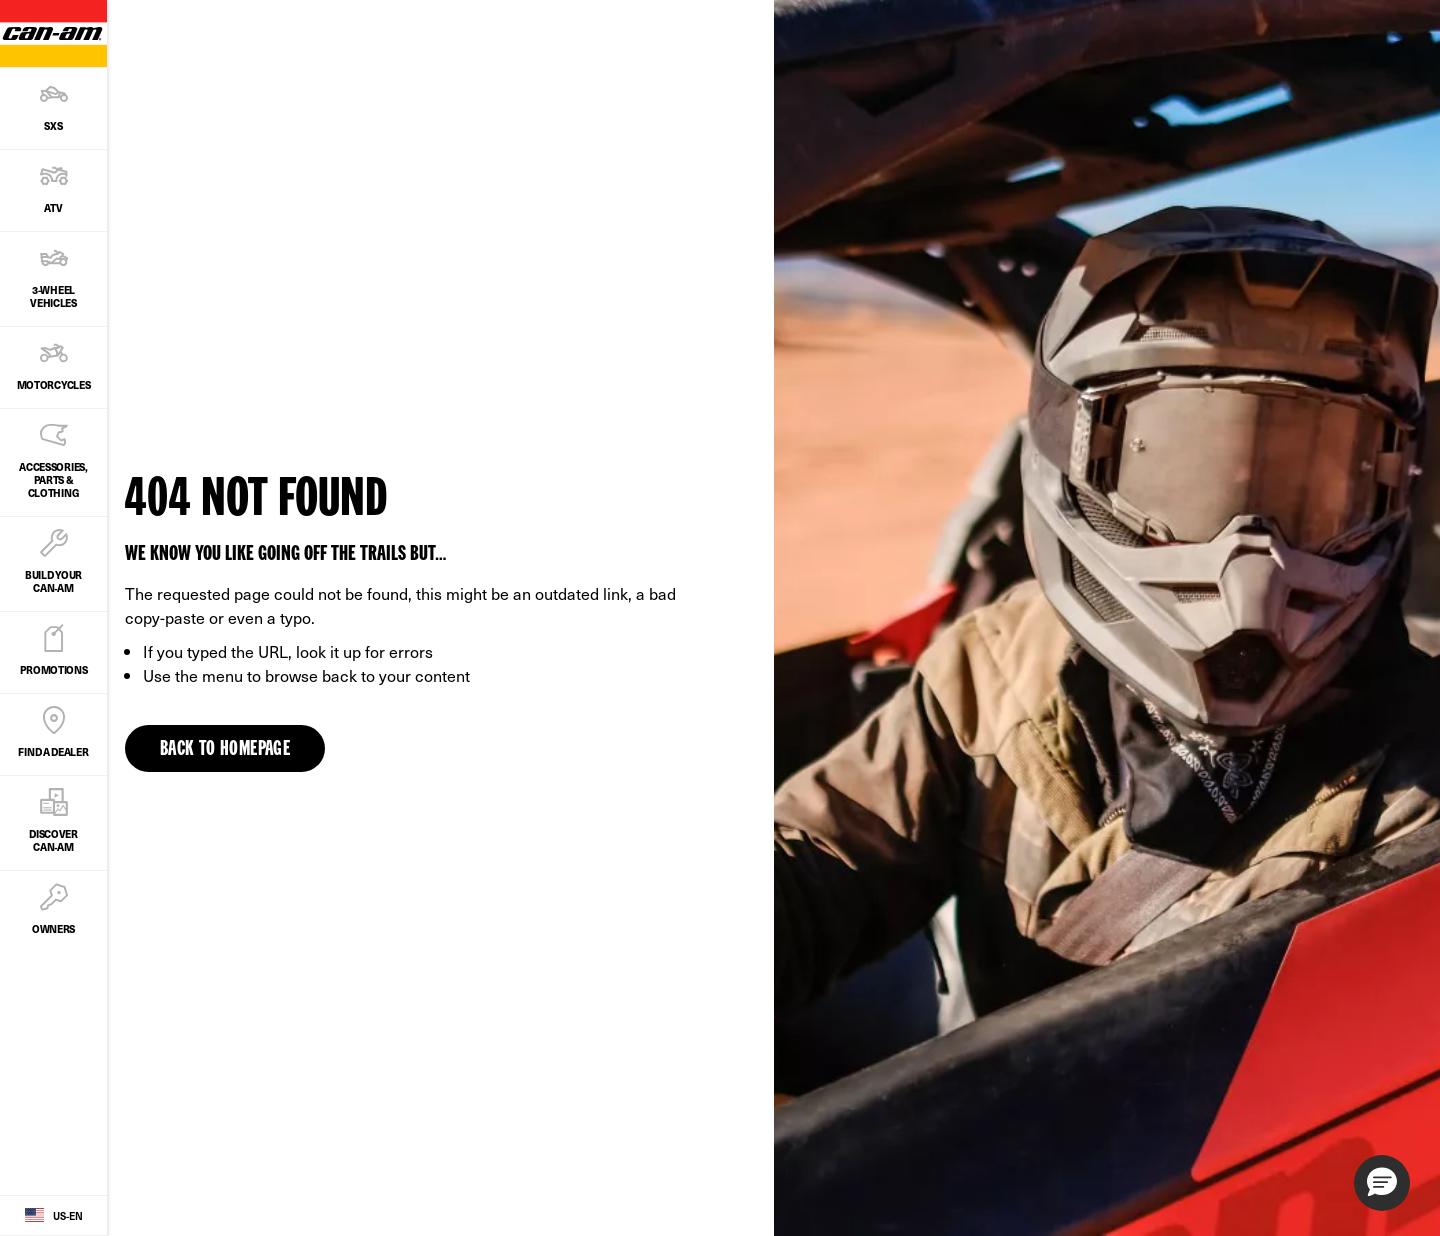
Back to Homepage (225, 750)
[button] (1382, 1183)
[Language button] (53, 1216)
